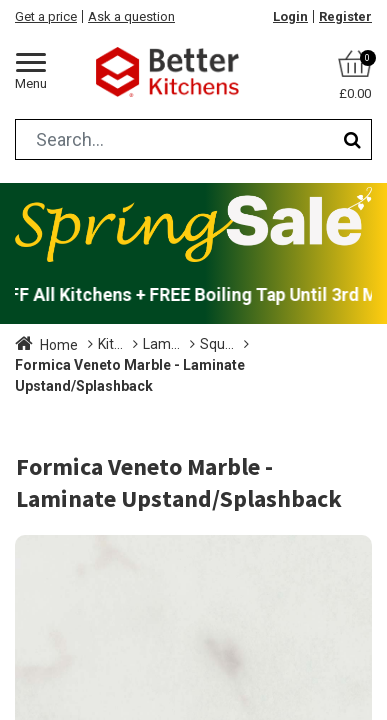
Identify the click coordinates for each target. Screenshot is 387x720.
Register (345, 16)
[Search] (352, 139)
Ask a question (131, 16)
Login (290, 16)
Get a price (46, 16)
